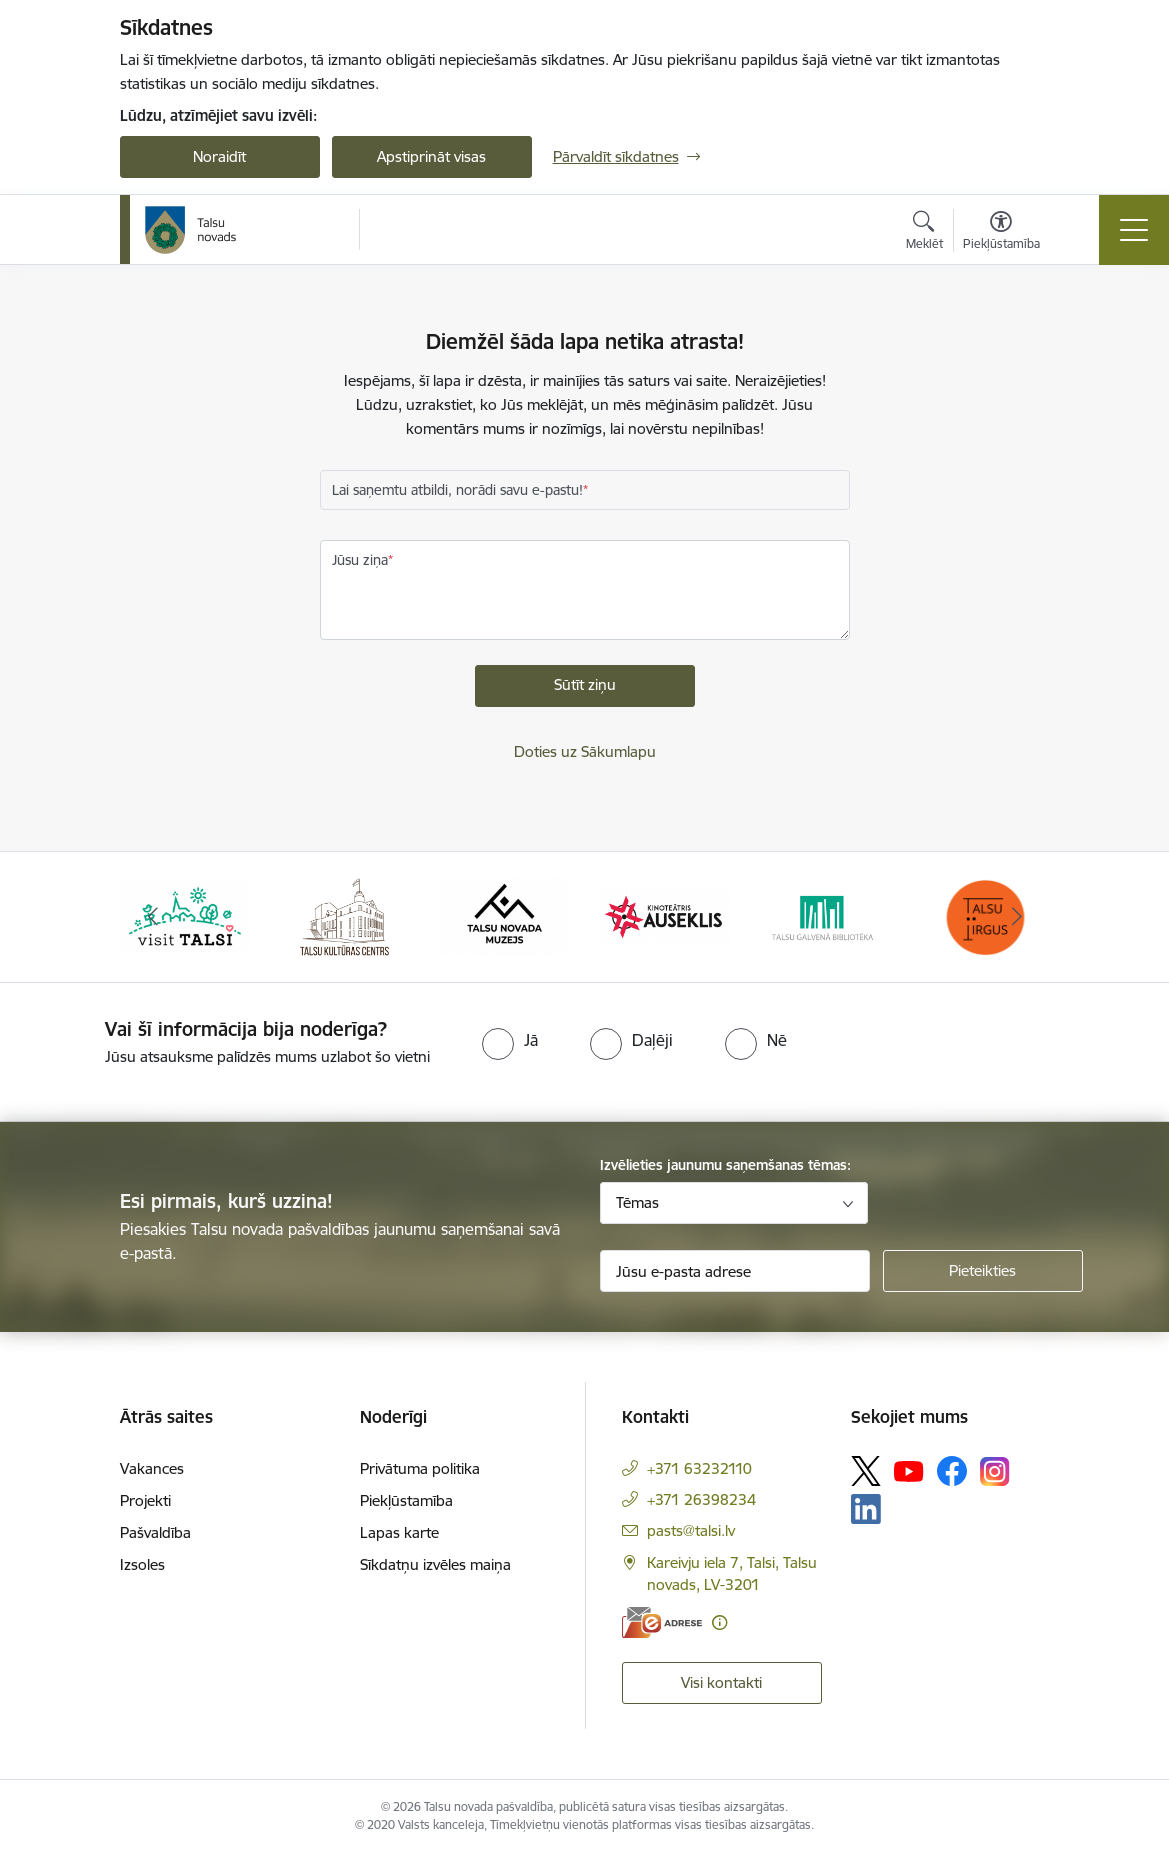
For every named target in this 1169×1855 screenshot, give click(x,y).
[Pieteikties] (983, 1271)
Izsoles (142, 1564)
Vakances (152, 1468)
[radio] (510, 1040)
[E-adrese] (662, 1622)
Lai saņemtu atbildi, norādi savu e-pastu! (457, 490)
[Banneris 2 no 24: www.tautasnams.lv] (344, 915)
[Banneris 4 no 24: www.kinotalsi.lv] (665, 915)
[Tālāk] (1017, 917)
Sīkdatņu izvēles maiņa (435, 1564)
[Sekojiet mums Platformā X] (866, 1471)
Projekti (145, 1500)
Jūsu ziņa (360, 560)
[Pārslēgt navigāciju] (1134, 230)
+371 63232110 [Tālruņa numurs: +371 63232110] (699, 1468)
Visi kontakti (721, 1682)
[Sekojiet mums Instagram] (995, 1471)
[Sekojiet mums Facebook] (952, 1471)
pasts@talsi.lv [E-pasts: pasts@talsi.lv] (691, 1530)
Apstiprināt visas (431, 156)
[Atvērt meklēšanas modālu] (924, 233)
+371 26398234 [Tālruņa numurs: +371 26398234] (701, 1499)
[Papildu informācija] (719, 1622)
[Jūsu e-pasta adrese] (735, 1271)
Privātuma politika (420, 1468)
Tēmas (637, 1202)
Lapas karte (399, 1532)
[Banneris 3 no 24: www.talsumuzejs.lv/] (504, 915)
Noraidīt (219, 156)
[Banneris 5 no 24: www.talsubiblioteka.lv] (825, 915)
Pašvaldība (155, 1532)
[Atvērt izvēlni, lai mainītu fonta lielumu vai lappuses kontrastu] (1001, 233)
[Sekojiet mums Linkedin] (866, 1509)
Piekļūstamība (406, 1500)
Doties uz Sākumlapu (585, 751)
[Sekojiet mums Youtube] (909, 1470)
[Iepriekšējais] (153, 917)
